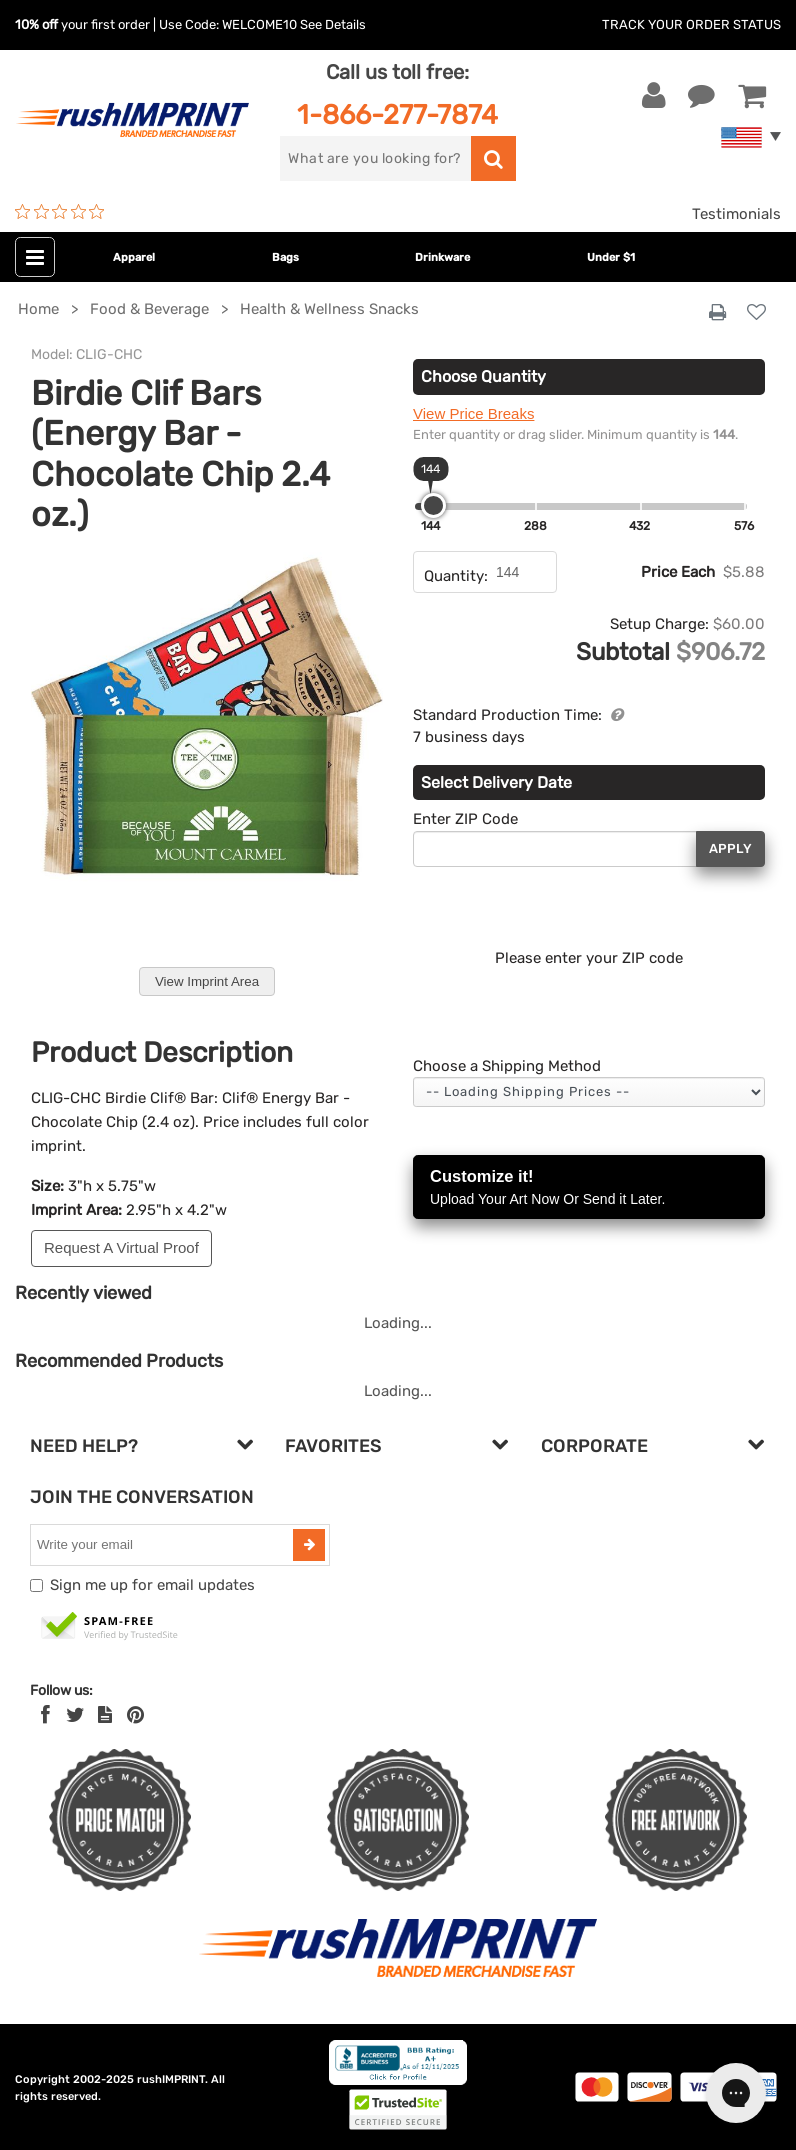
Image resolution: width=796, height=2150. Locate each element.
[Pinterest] (135, 1715)
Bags (285, 257)
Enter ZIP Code (465, 819)
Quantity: (456, 576)
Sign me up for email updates (152, 1585)
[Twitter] (75, 1715)
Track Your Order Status (691, 24)
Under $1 (611, 257)
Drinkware (442, 257)
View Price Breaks (473, 413)
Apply (730, 848)
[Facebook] (45, 1715)
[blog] (105, 1715)
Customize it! (589, 1188)
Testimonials (736, 214)
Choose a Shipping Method (507, 1066)
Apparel (134, 257)
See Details (333, 24)
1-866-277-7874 (397, 114)
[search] (375, 158)
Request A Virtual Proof (121, 1247)
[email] (164, 1545)
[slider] (433, 505)
